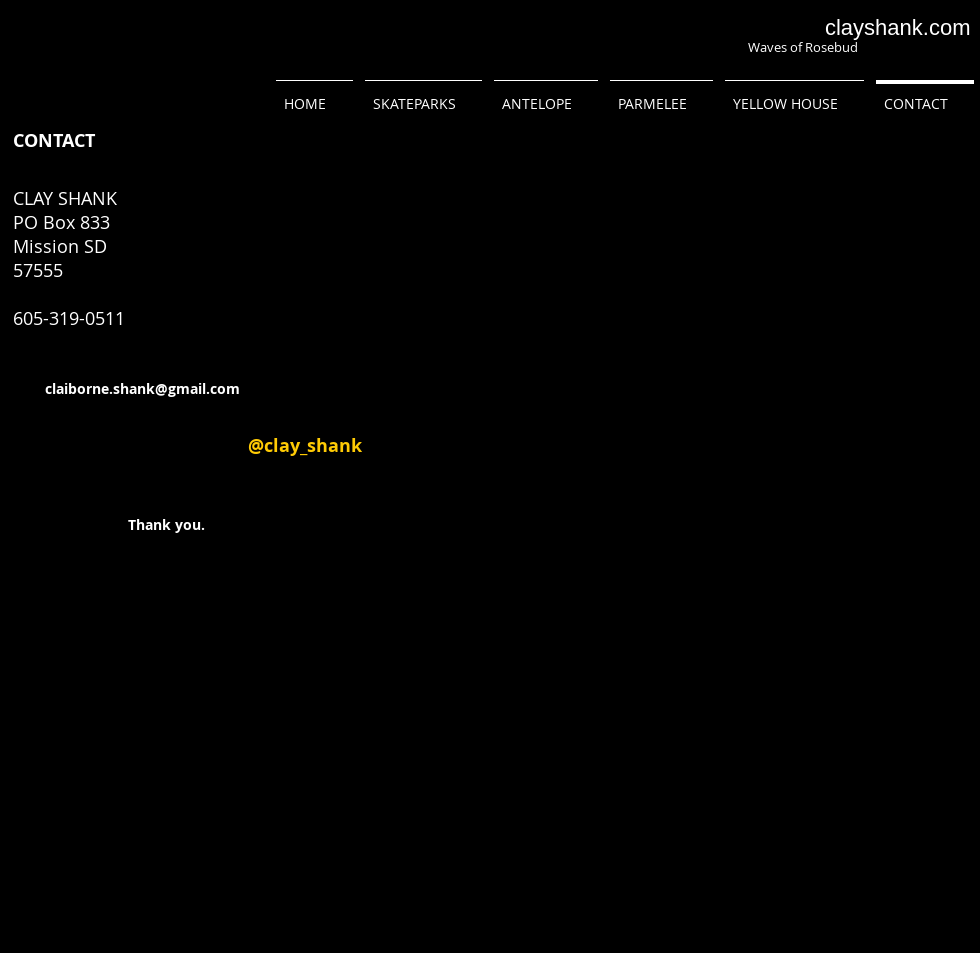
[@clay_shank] (305, 446)
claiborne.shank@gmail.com (142, 388)
